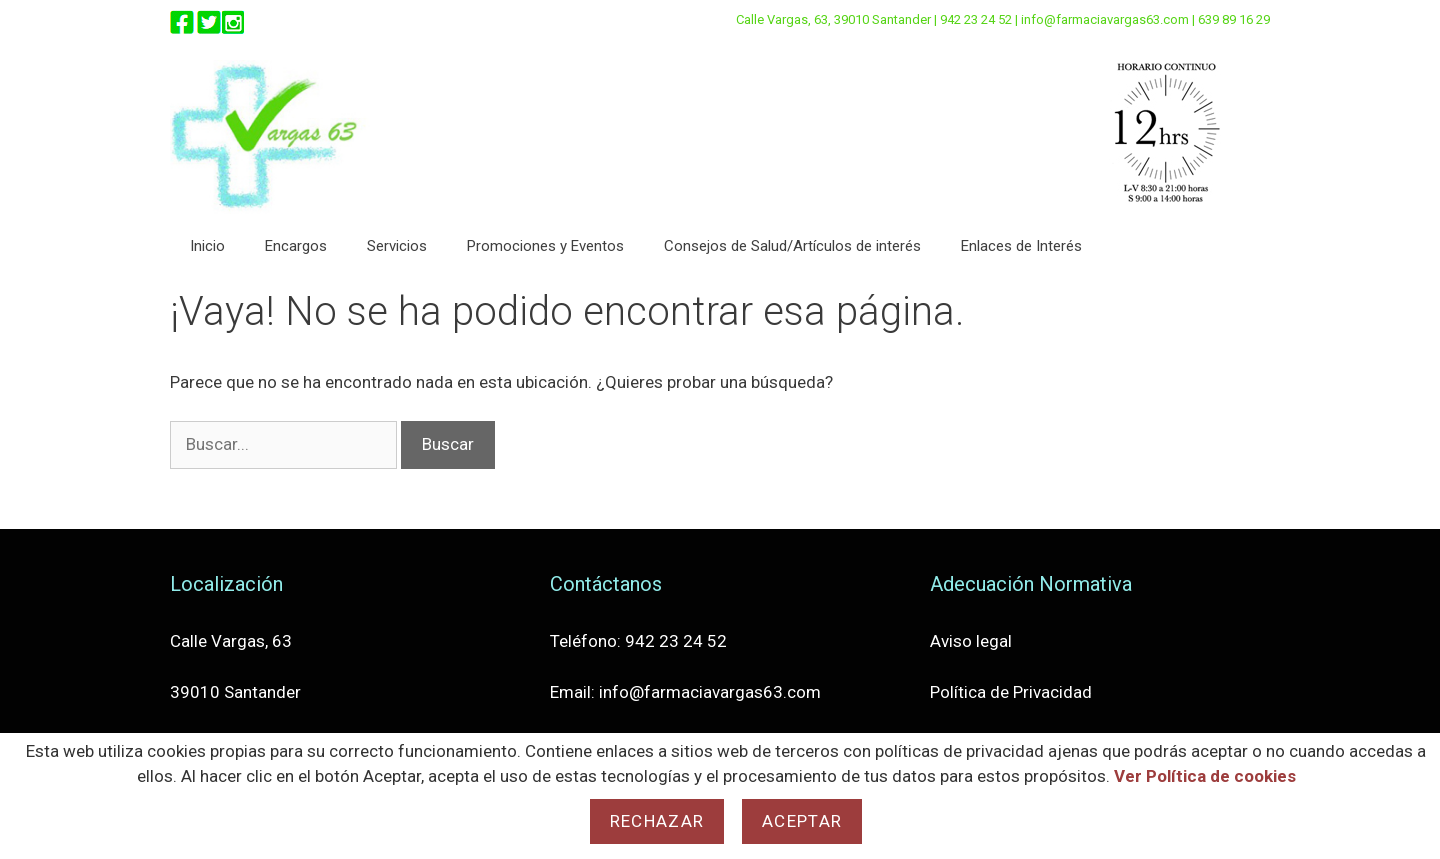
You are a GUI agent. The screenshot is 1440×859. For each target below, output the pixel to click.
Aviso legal (971, 641)
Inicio (207, 246)
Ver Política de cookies (1205, 776)
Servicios (397, 246)
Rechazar (657, 821)
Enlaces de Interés (1021, 246)
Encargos (296, 246)
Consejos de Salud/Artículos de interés (792, 246)
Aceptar (802, 821)
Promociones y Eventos (545, 246)
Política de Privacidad (1011, 692)
